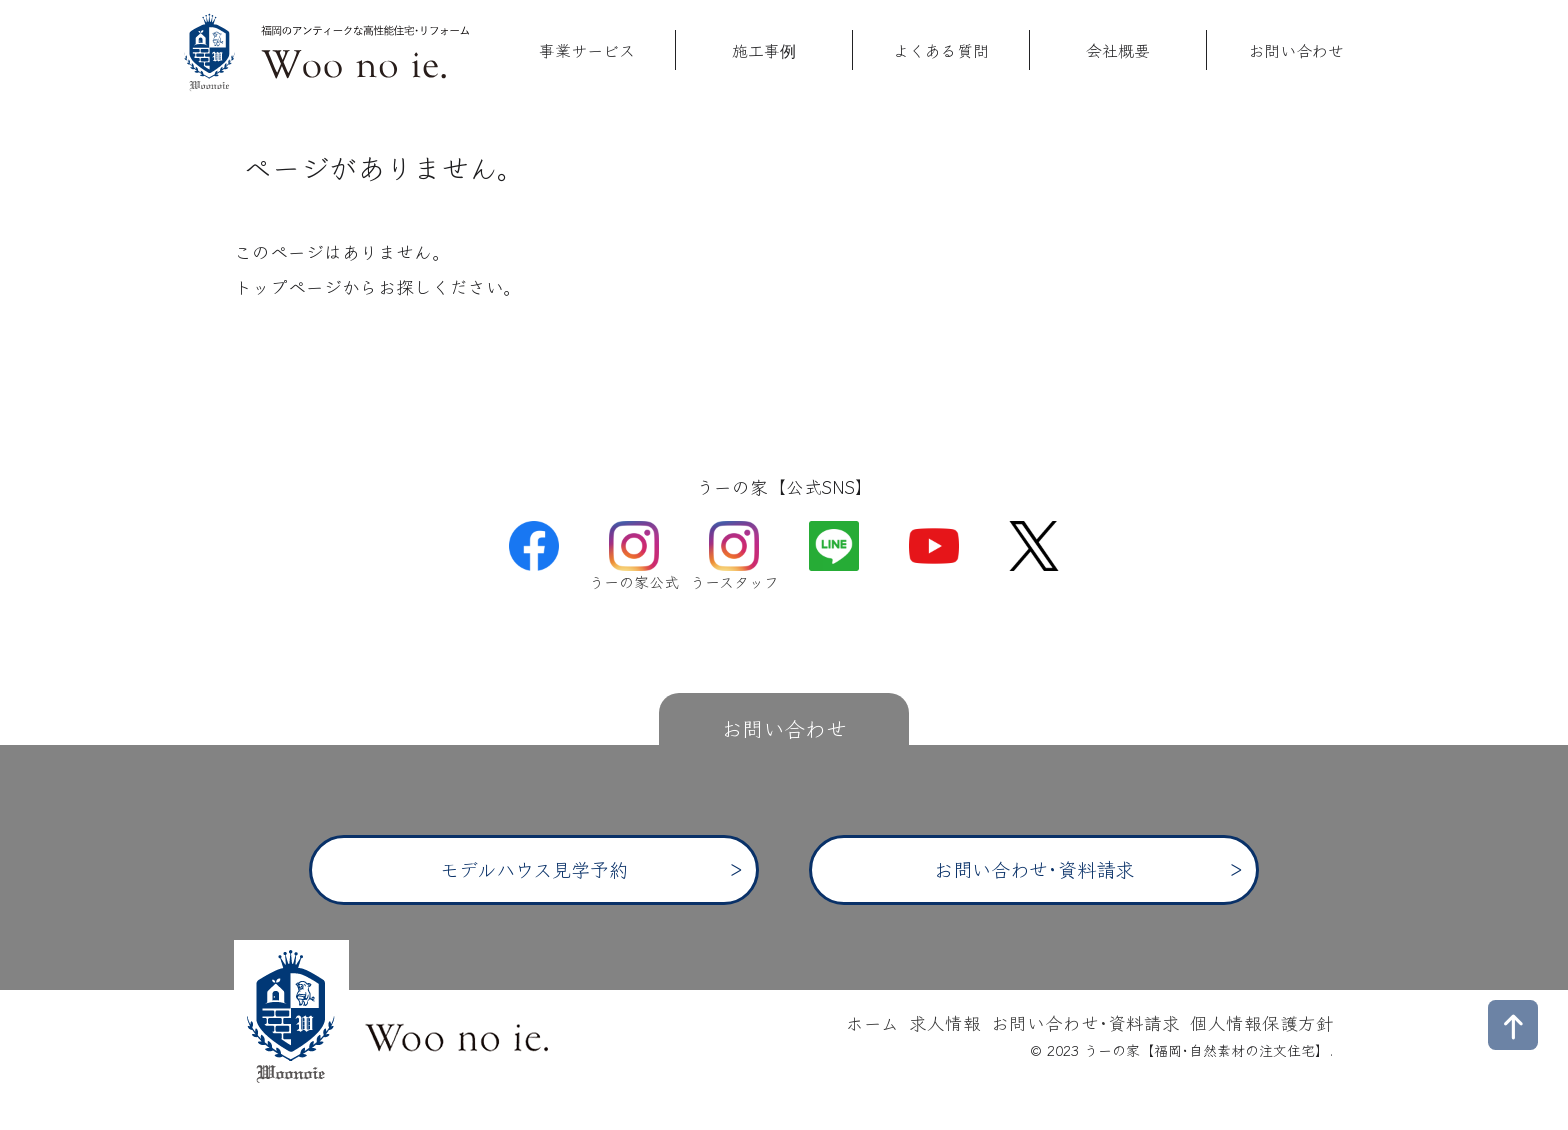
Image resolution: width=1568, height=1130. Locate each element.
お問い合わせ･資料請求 (1034, 869)
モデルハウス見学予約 (534, 869)
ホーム (872, 1022)
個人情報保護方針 (1262, 1022)
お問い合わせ (1296, 50)
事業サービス (587, 50)
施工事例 (764, 50)
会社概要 (1118, 50)
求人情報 (945, 1022)
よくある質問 (941, 50)
